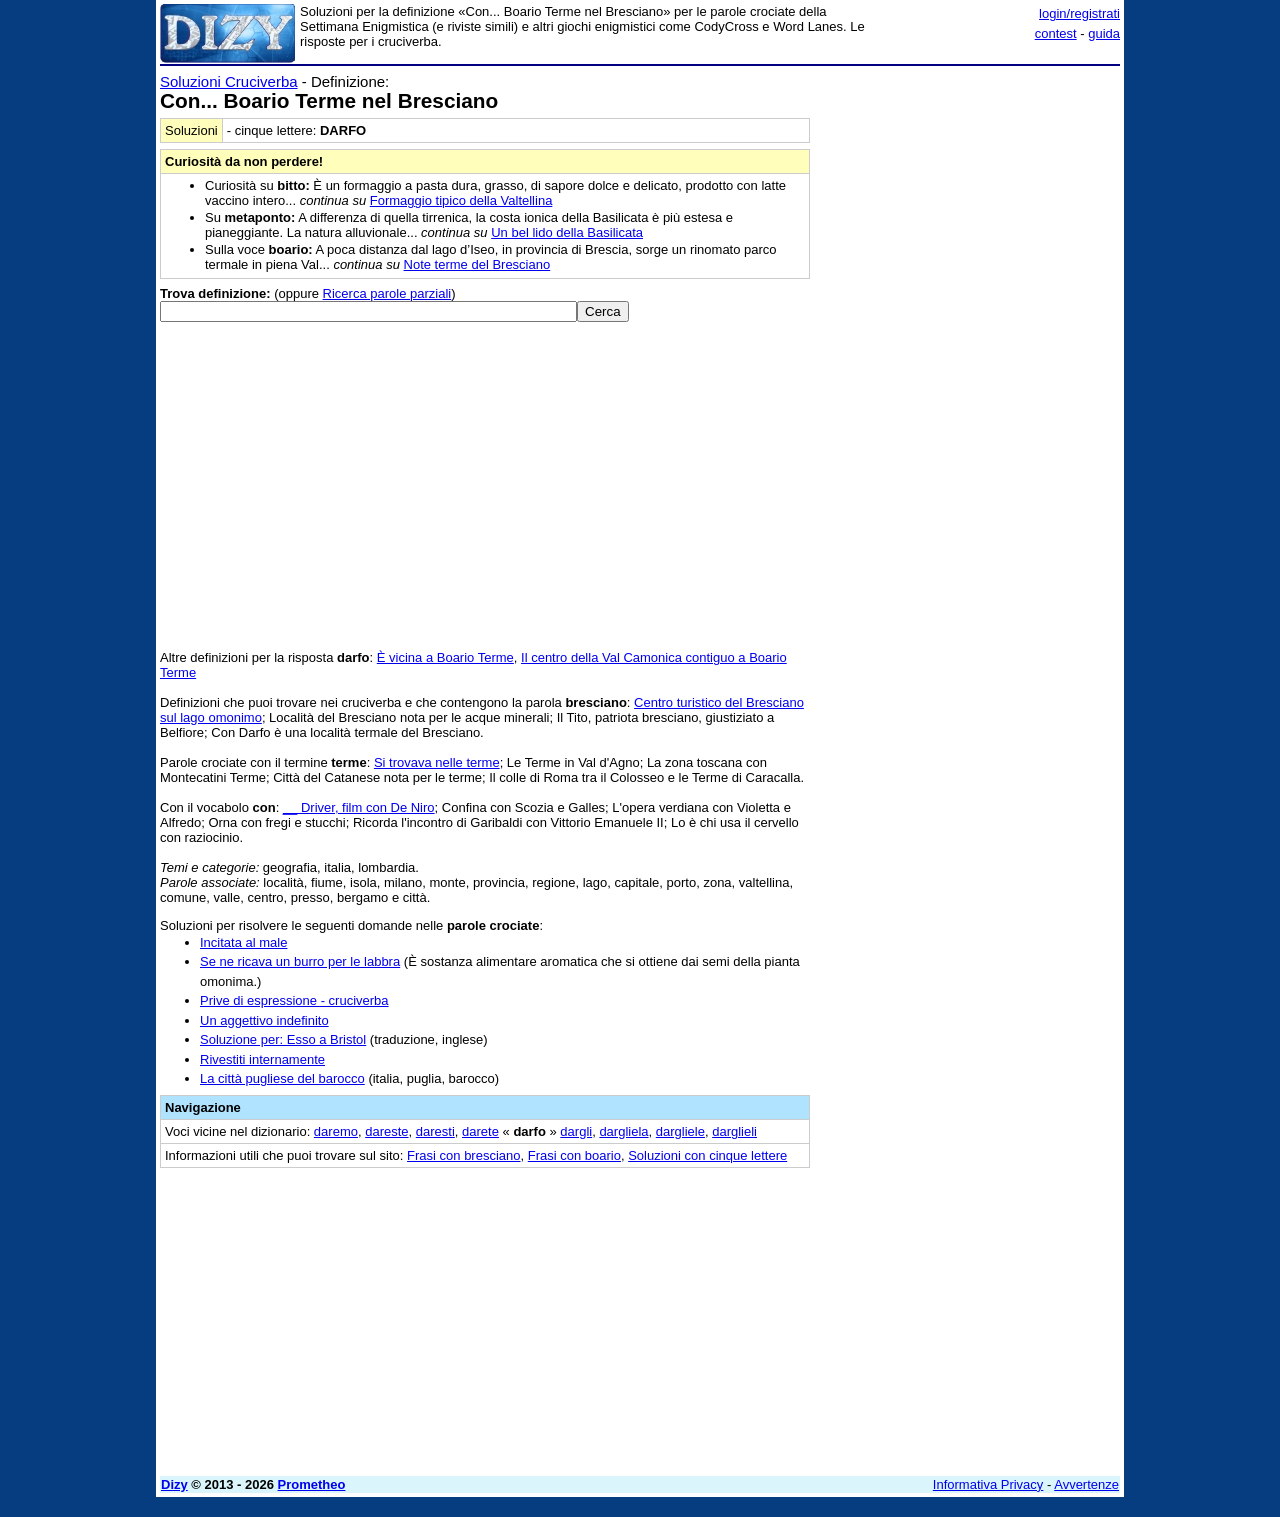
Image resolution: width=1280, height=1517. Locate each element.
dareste (386, 1131)
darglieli (734, 1131)
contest (1056, 33)
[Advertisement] (970, 373)
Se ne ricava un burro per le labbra (300, 961)
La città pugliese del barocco (282, 1078)
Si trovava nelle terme (437, 762)
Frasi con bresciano (463, 1155)
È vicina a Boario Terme (445, 657)
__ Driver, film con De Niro (359, 807)
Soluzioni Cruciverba (229, 81)
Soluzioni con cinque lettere (707, 1155)
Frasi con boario (574, 1155)
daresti (435, 1131)
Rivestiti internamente (262, 1059)
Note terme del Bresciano (477, 264)
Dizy (174, 1484)
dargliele (680, 1131)
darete (480, 1131)
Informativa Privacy (988, 1484)
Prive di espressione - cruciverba (294, 1000)
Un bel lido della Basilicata (567, 232)
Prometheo (312, 1484)
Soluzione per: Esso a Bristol (283, 1039)
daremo (336, 1131)
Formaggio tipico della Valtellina (461, 200)
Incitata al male (243, 942)
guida (1104, 33)
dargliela (623, 1131)
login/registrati (1079, 13)
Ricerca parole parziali (387, 293)
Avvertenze (1086, 1484)
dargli (576, 1131)
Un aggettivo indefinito (264, 1020)
